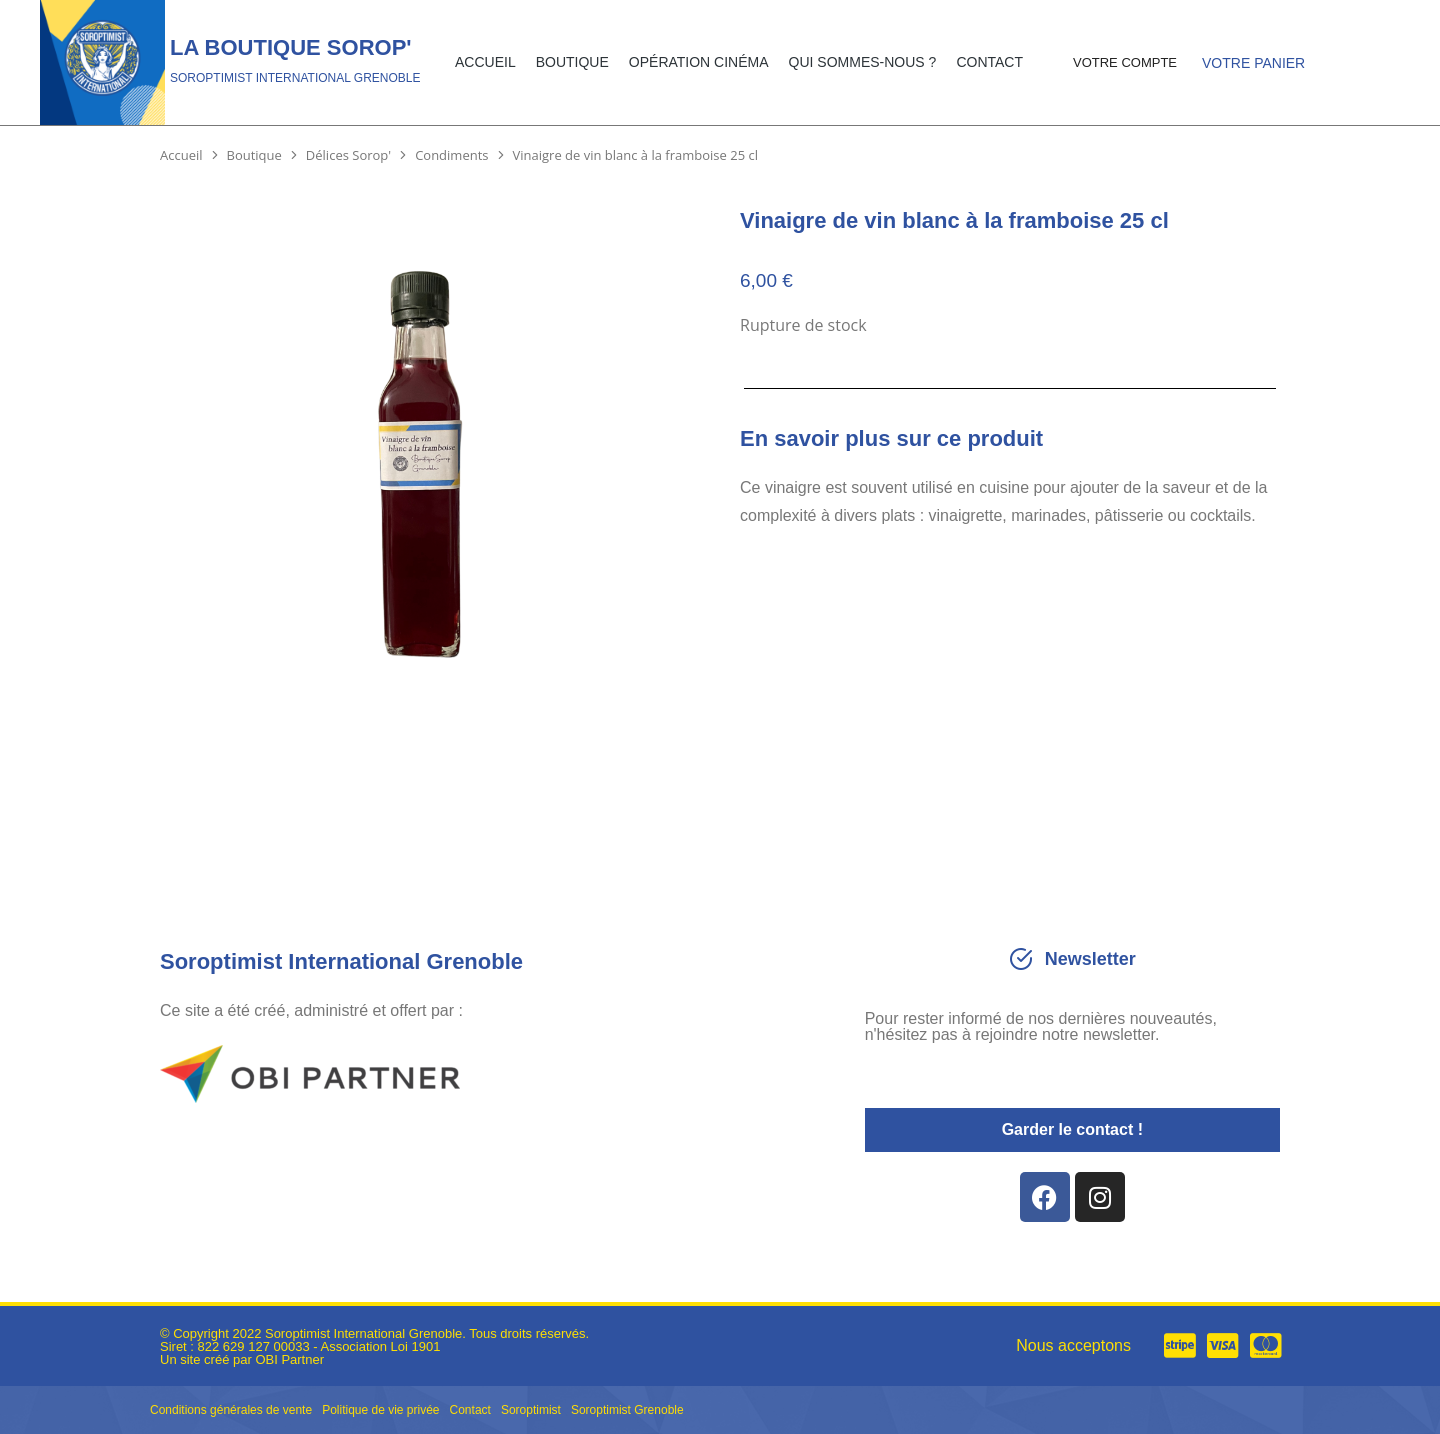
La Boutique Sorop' (291, 47)
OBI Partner (289, 1359)
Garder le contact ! (1072, 1129)
